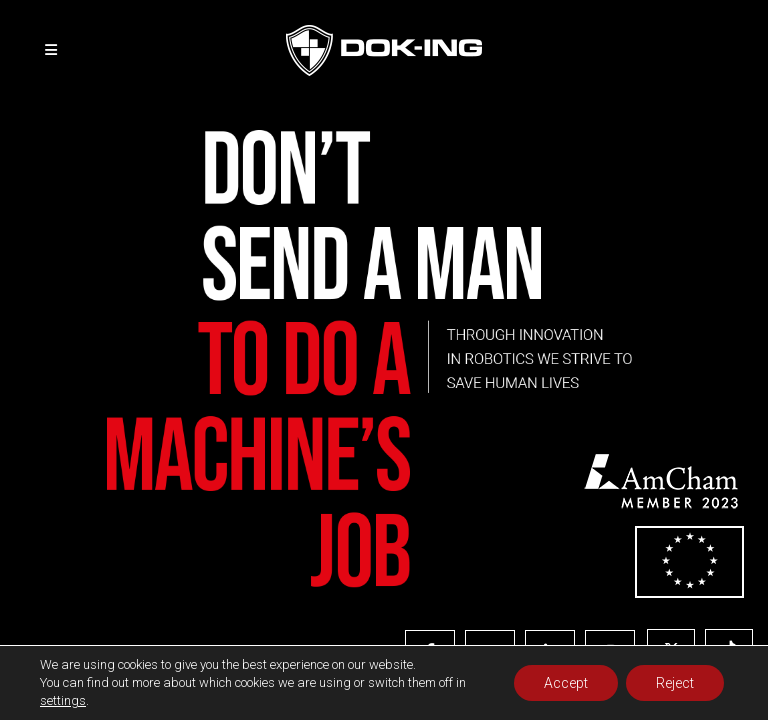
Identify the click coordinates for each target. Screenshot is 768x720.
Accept (566, 683)
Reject (675, 683)
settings (63, 700)
